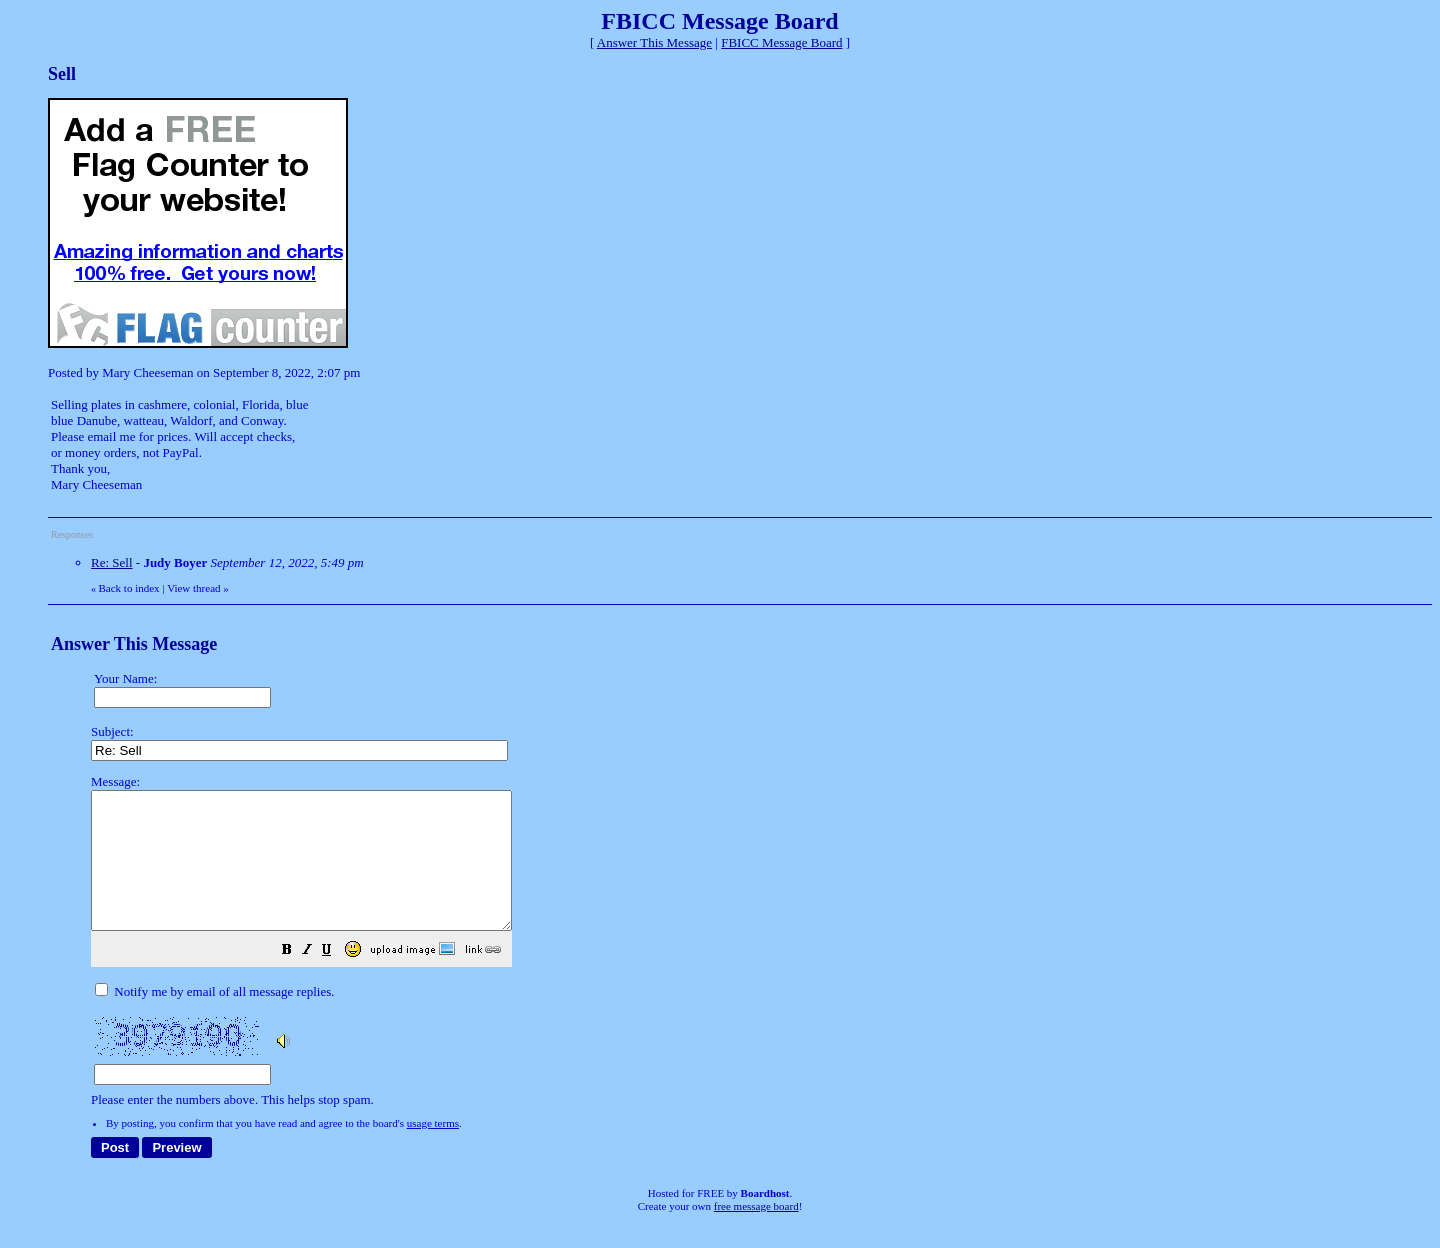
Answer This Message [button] (654, 42)
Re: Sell (112, 562)
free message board (756, 1233)
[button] (337, 979)
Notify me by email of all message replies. (214, 1018)
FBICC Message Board (781, 42)
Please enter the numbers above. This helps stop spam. (753, 954)
